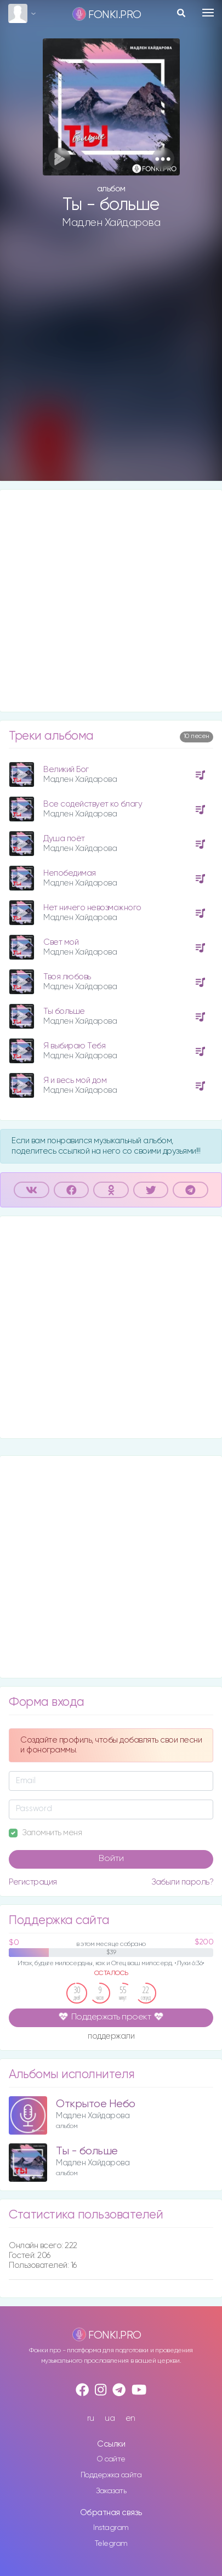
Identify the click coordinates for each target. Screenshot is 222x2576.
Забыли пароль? (182, 1882)
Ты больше (64, 1011)
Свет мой (60, 942)
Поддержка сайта (111, 2475)
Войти (111, 1858)
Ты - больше (87, 2151)
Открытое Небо (95, 2104)
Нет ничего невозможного (92, 908)
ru (90, 2418)
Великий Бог (66, 769)
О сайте (111, 2459)
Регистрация (33, 1882)
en (130, 2418)
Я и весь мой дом (74, 1080)
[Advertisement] (111, 363)
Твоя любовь (67, 977)
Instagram (111, 2528)
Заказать (111, 2491)
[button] (163, 158)
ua (110, 2418)
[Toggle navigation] (208, 12)
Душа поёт (64, 839)
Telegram (111, 2543)
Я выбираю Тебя (74, 1046)
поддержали (111, 2036)
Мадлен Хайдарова (111, 222)
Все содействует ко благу (92, 804)
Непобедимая (69, 873)
